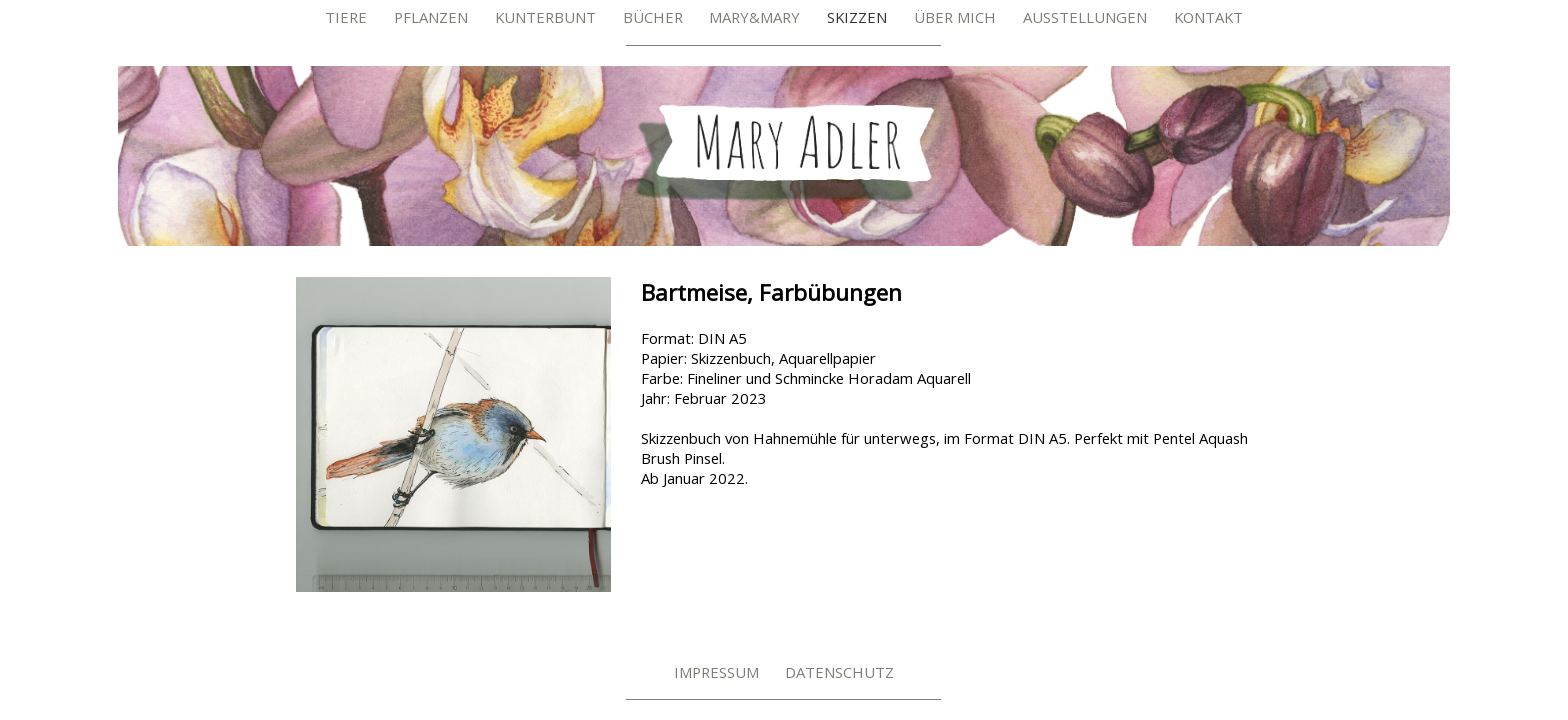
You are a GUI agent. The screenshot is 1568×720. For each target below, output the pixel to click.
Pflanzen (431, 17)
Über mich (955, 17)
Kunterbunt (545, 17)
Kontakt (1208, 17)
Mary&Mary (754, 17)
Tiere (346, 17)
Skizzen (857, 17)
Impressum (716, 672)
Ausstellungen (1085, 17)
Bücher (653, 17)
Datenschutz (839, 672)
